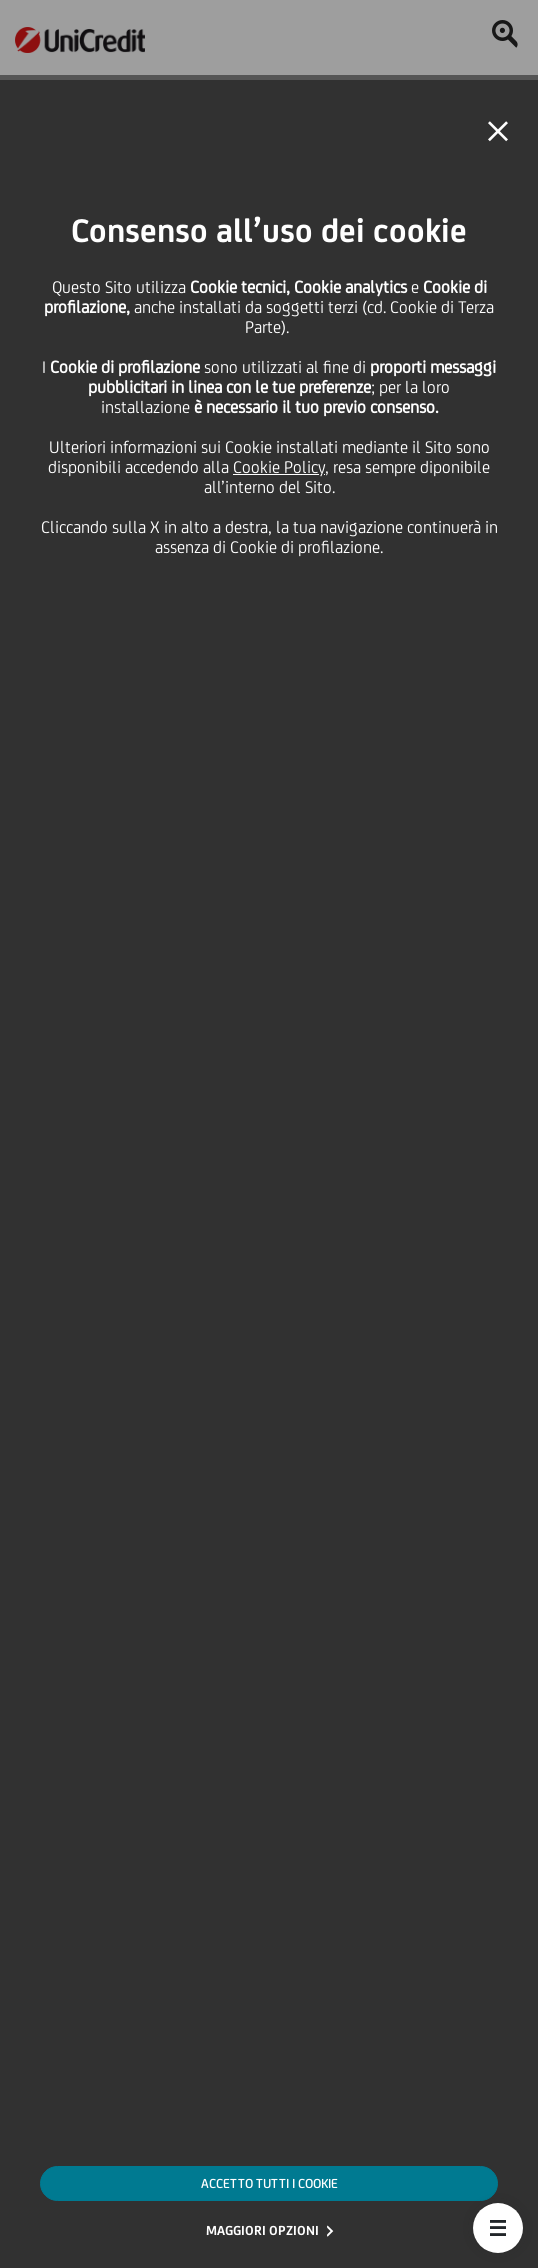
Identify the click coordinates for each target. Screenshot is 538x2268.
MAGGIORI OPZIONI (262, 2230)
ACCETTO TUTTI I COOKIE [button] (269, 2183)
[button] (498, 2228)
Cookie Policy (279, 467)
